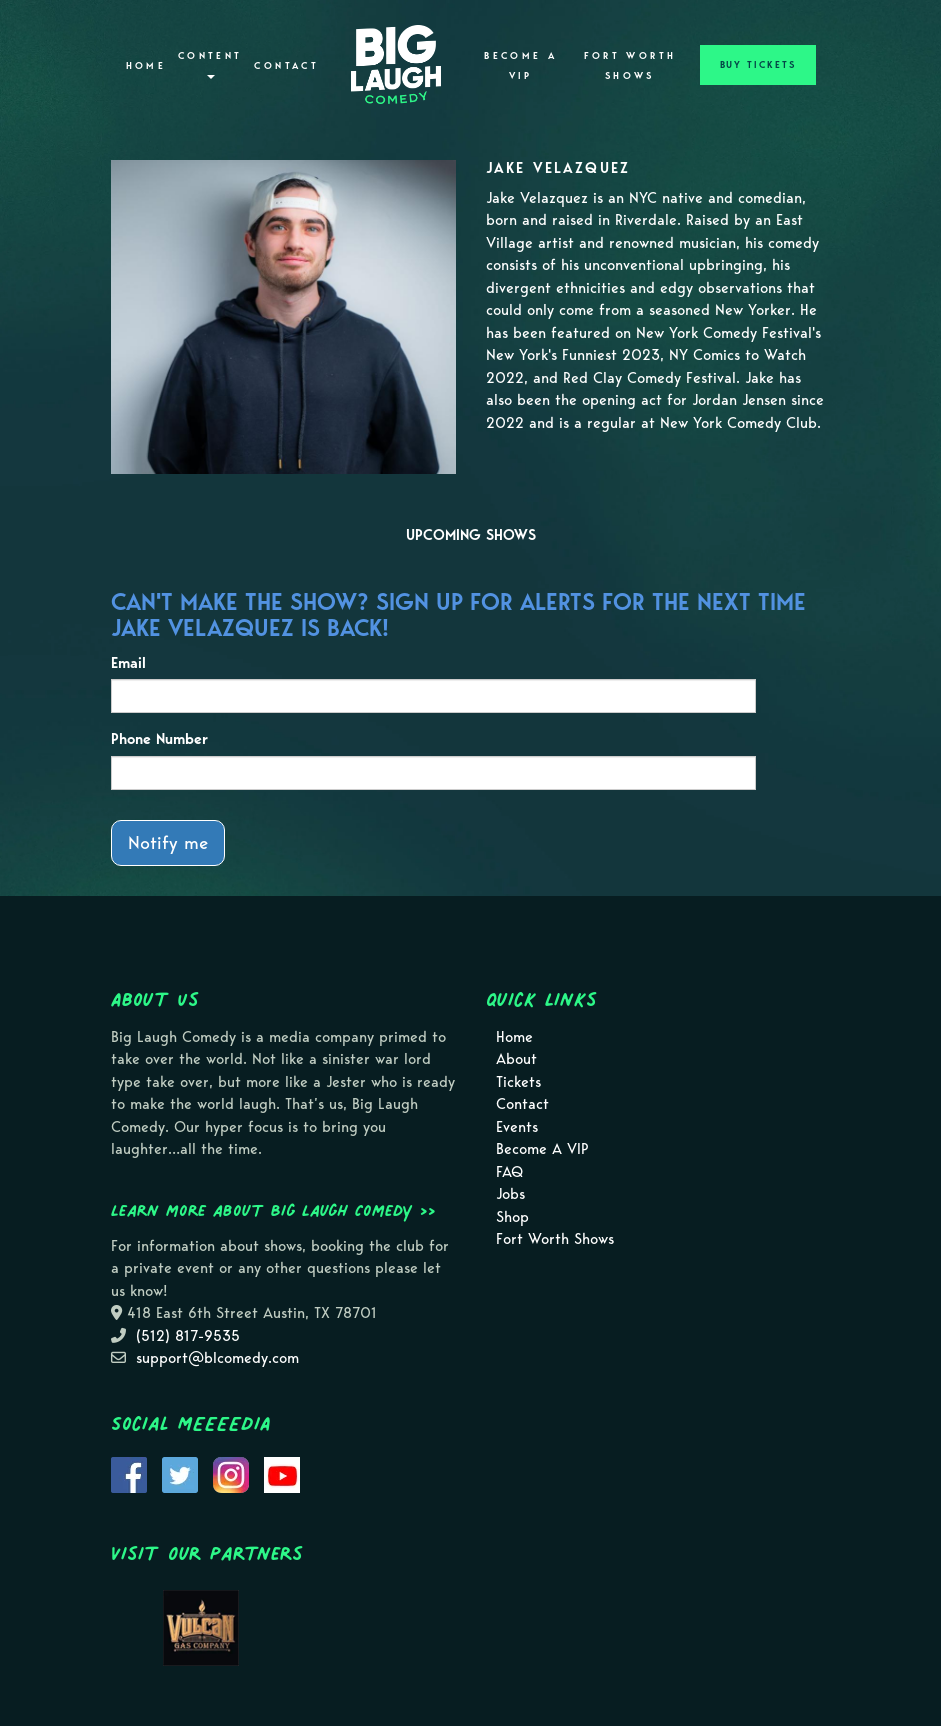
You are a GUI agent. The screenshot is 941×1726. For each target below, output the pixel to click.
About (516, 1059)
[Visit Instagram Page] (231, 1473)
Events (517, 1127)
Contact (286, 66)
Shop (512, 1217)
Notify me (168, 842)
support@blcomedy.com (217, 1358)
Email (128, 663)
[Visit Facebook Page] (129, 1473)
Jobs (510, 1194)
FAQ (509, 1172)
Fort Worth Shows (630, 66)
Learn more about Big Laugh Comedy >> (273, 1210)
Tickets (518, 1082)
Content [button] (210, 64)
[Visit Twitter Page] (180, 1473)
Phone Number (159, 739)
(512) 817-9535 (188, 1336)
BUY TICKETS (758, 65)
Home (146, 66)
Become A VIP (520, 66)
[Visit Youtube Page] (282, 1473)
